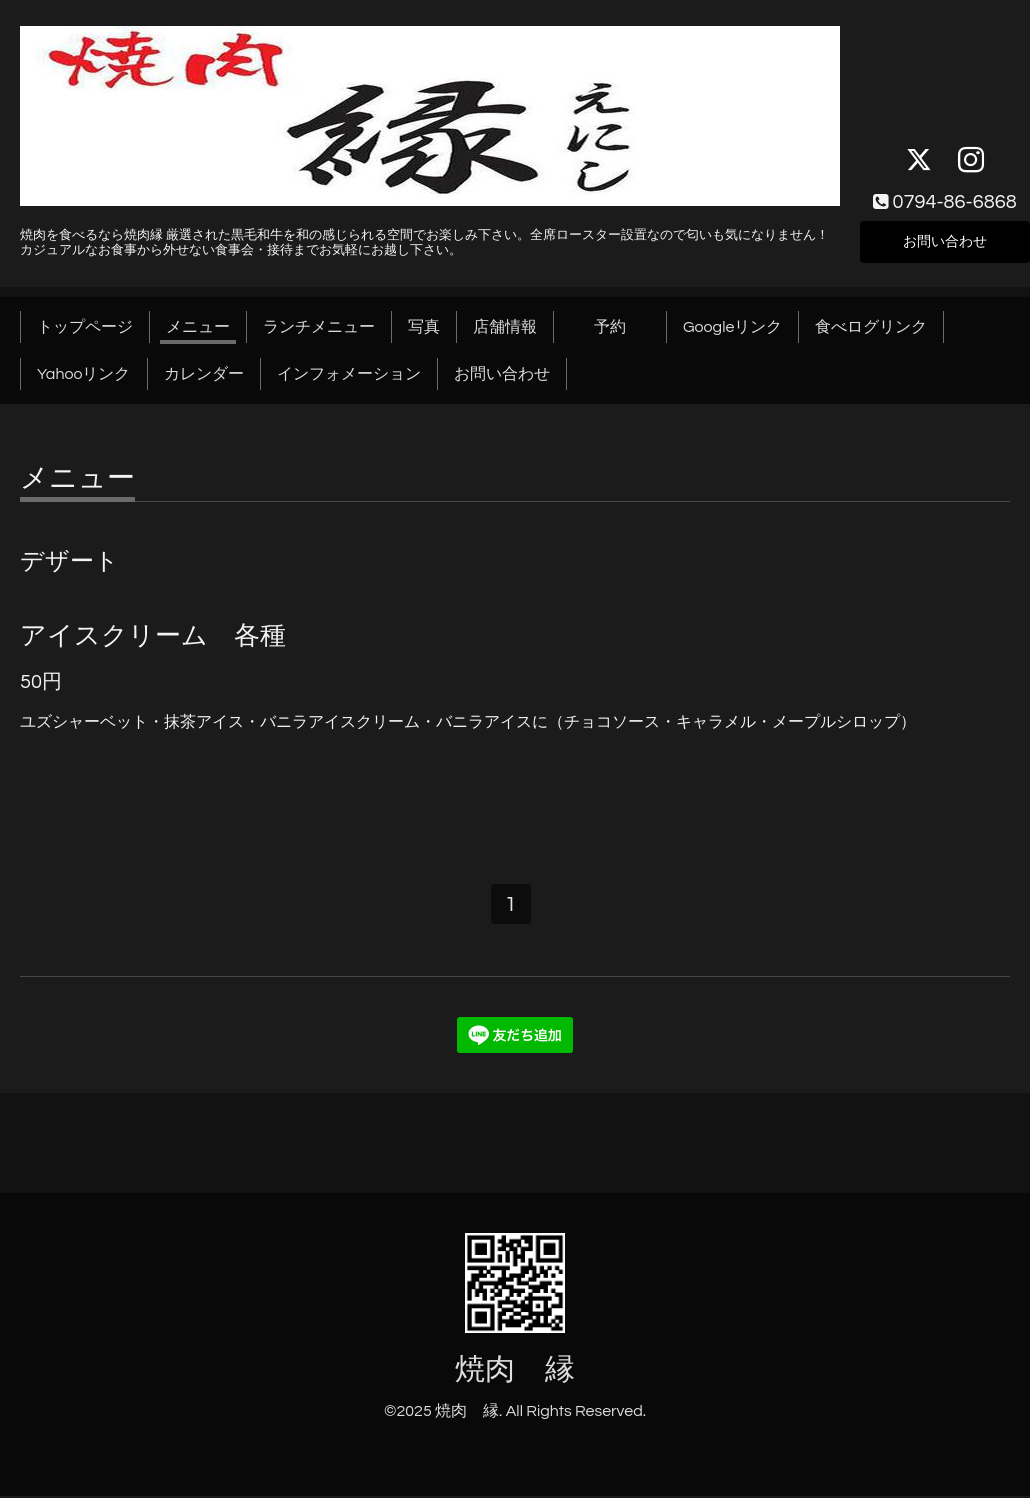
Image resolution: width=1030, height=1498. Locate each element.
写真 (424, 327)
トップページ (85, 327)
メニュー (198, 327)
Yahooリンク (84, 374)
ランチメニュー (319, 327)
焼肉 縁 (515, 1372)
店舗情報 (505, 327)
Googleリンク (732, 327)
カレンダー (204, 374)
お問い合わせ (945, 239)
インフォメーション (349, 374)
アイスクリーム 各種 (153, 636)
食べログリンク (871, 327)
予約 (626, 327)
